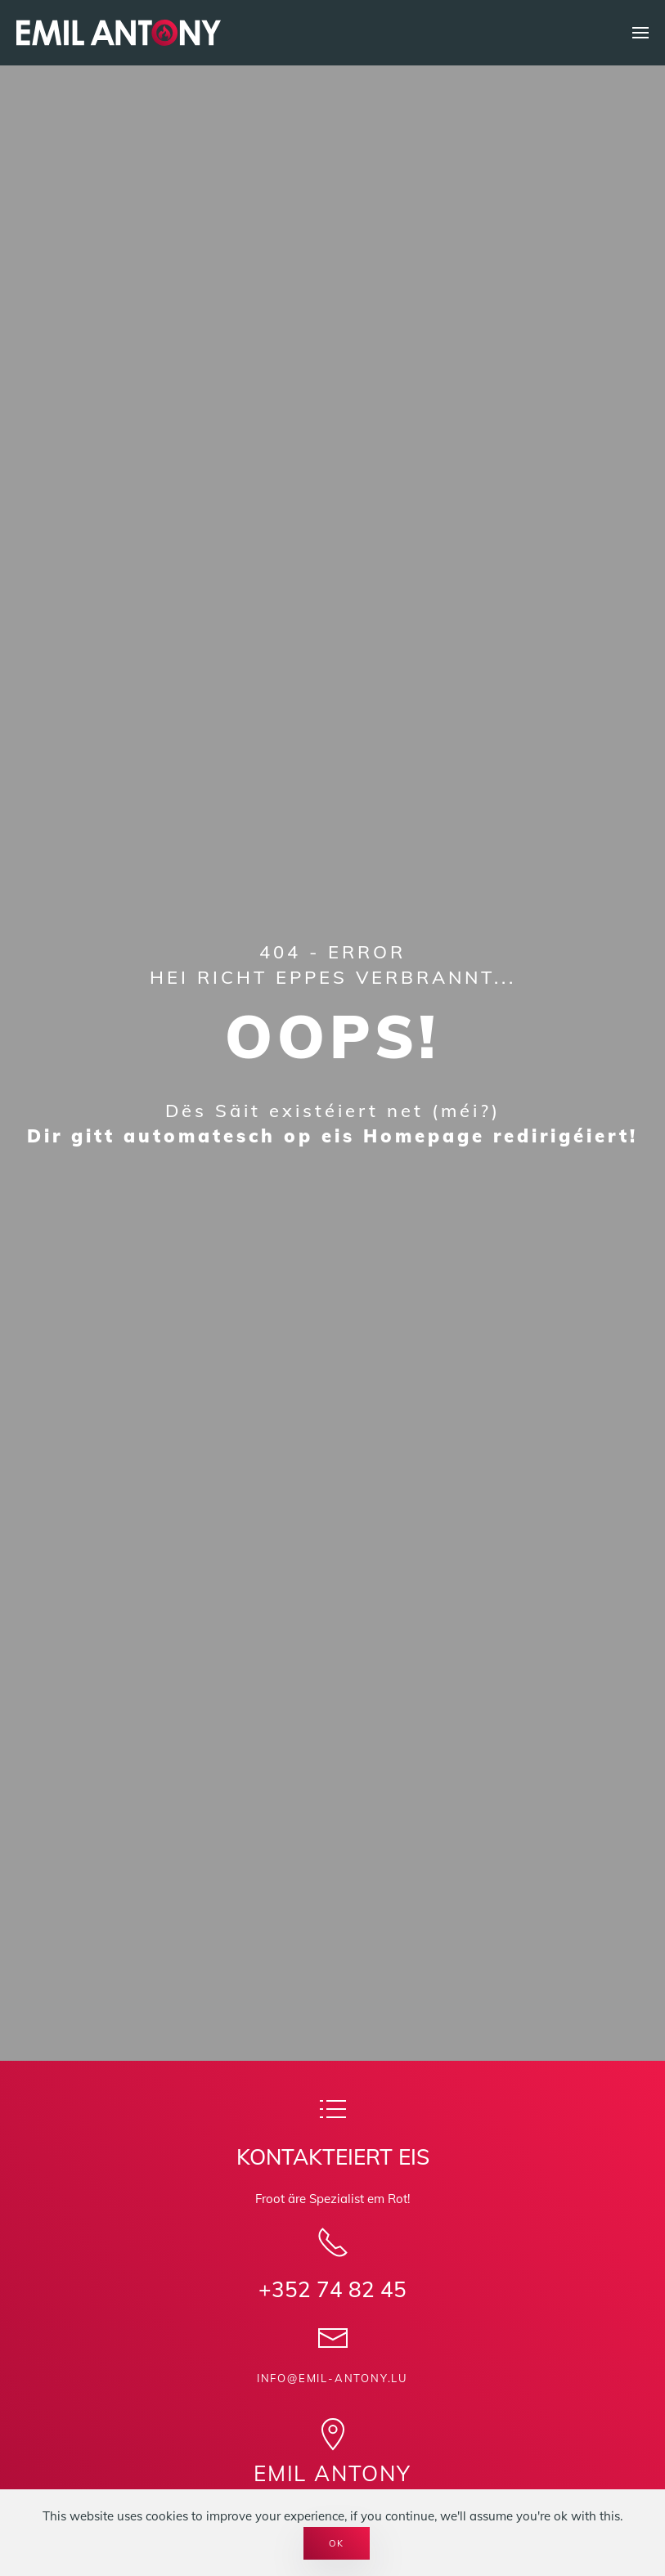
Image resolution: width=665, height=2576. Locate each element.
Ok (336, 2543)
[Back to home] (118, 32)
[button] (640, 32)
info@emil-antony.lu (332, 2378)
